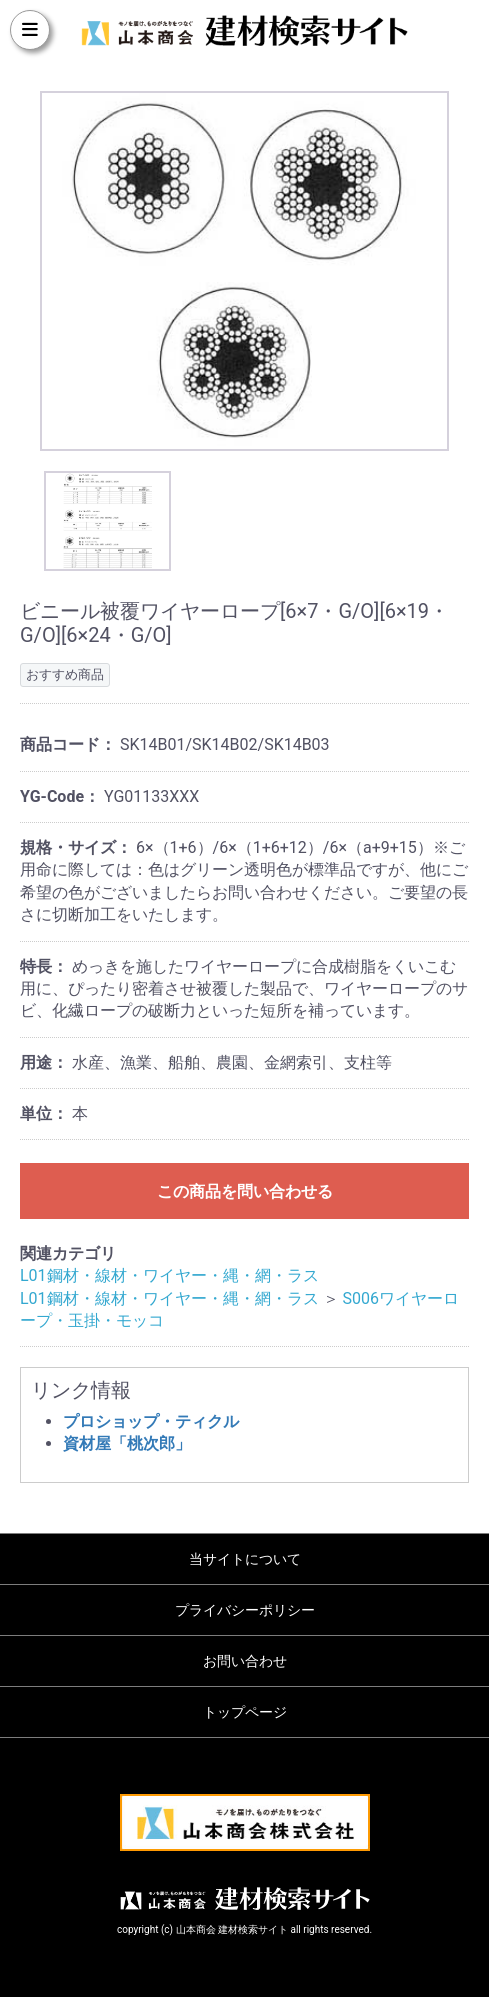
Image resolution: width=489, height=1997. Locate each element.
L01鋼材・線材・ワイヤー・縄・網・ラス (169, 1275)
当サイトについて (245, 1559)
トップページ (245, 1712)
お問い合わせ (245, 1661)
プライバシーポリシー (245, 1610)
